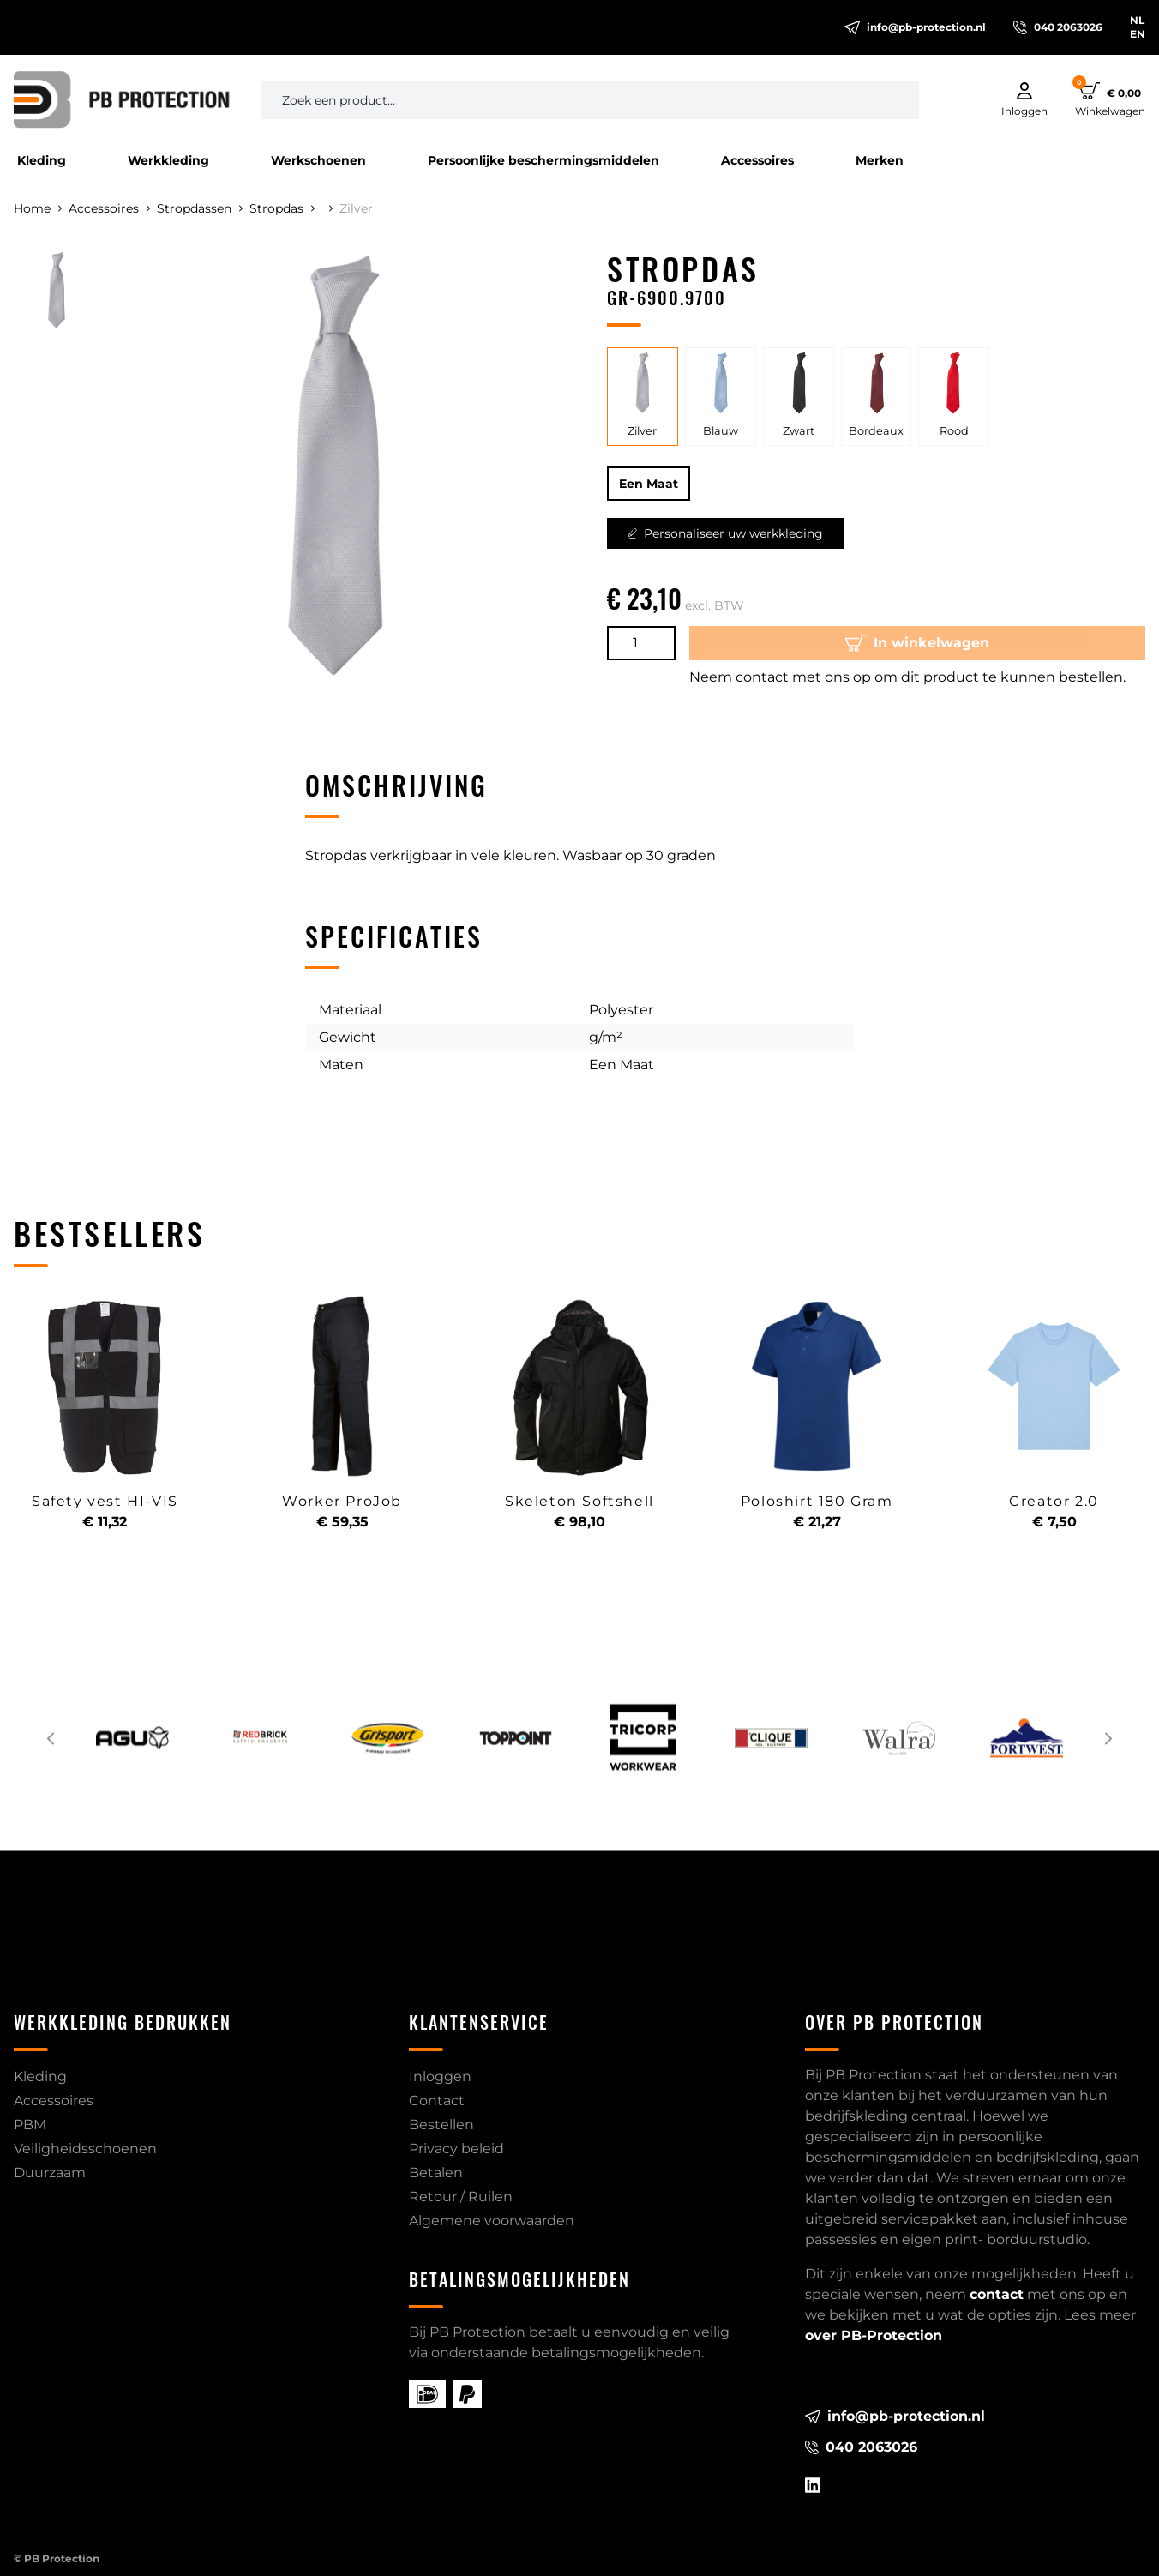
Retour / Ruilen (461, 2196)
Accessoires (757, 160)
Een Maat (648, 483)
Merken (880, 160)
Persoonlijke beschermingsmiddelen (543, 160)
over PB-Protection (873, 2335)
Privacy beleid (456, 2148)
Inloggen (440, 2076)
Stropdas (282, 208)
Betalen (436, 2172)
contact (997, 2294)
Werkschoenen (318, 160)
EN (1137, 33)
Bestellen (441, 2124)
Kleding (41, 160)
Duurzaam (50, 2172)
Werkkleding (168, 160)
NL (1137, 20)
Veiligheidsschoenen (85, 2148)
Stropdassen (200, 208)
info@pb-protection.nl (915, 27)
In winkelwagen (917, 643)
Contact (437, 2100)
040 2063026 (1057, 27)
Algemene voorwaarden (491, 2220)
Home (38, 208)
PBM (30, 2124)
